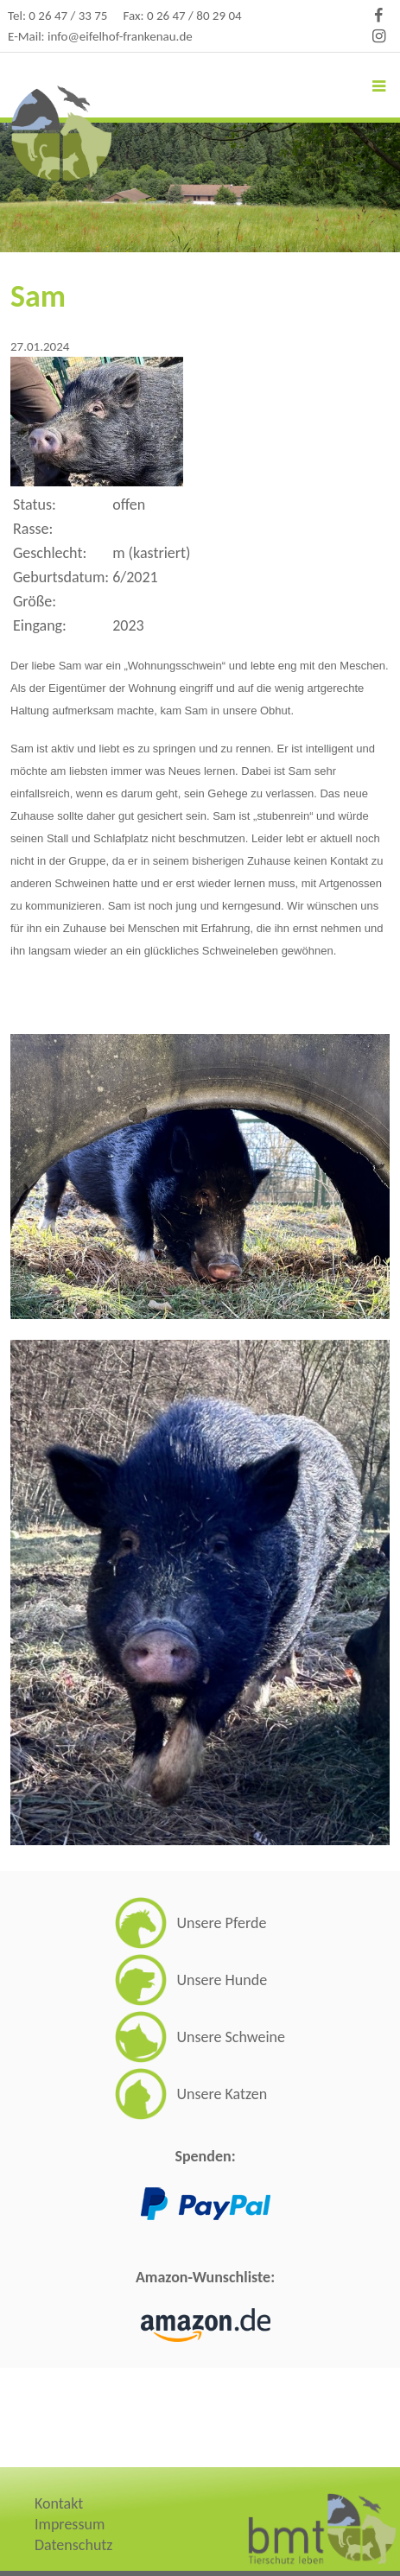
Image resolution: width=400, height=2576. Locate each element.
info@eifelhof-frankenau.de (120, 36)
